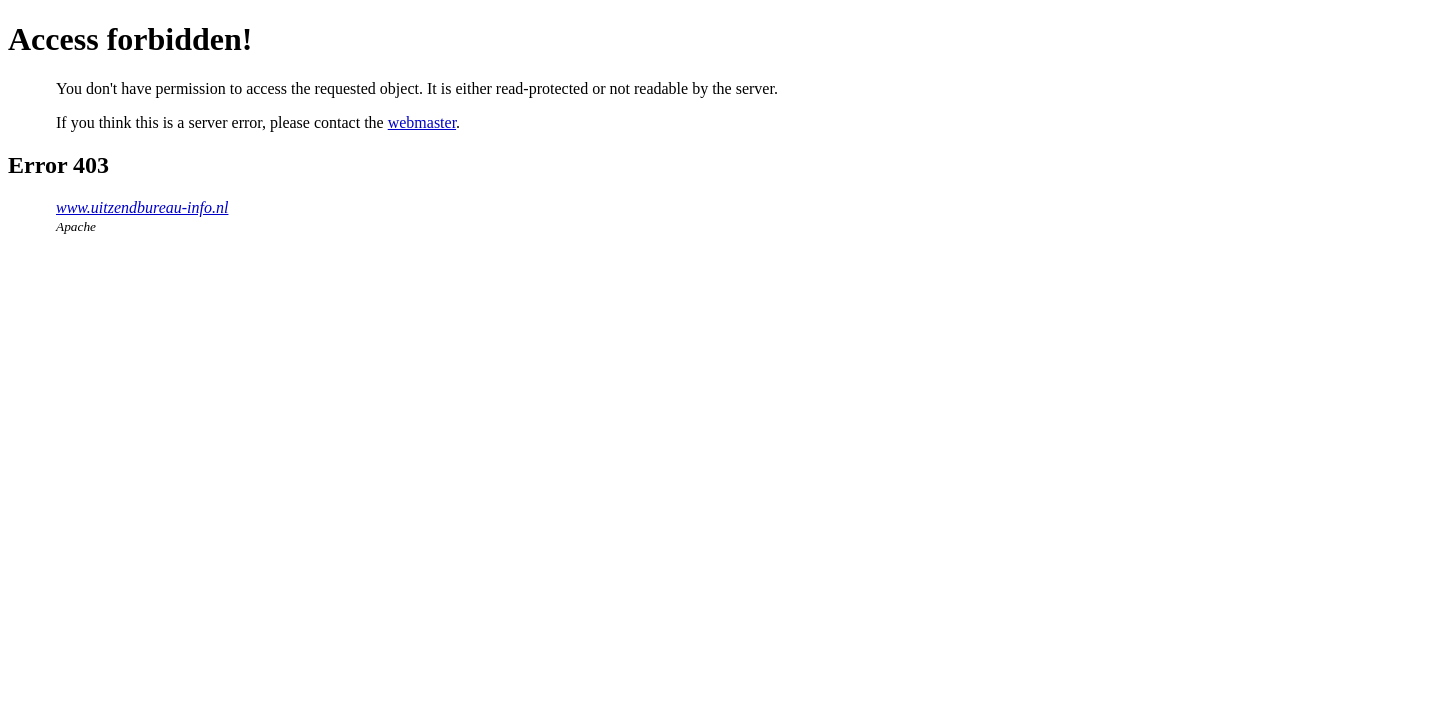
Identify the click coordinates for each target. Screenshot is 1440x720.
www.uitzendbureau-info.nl (142, 207)
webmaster (422, 122)
